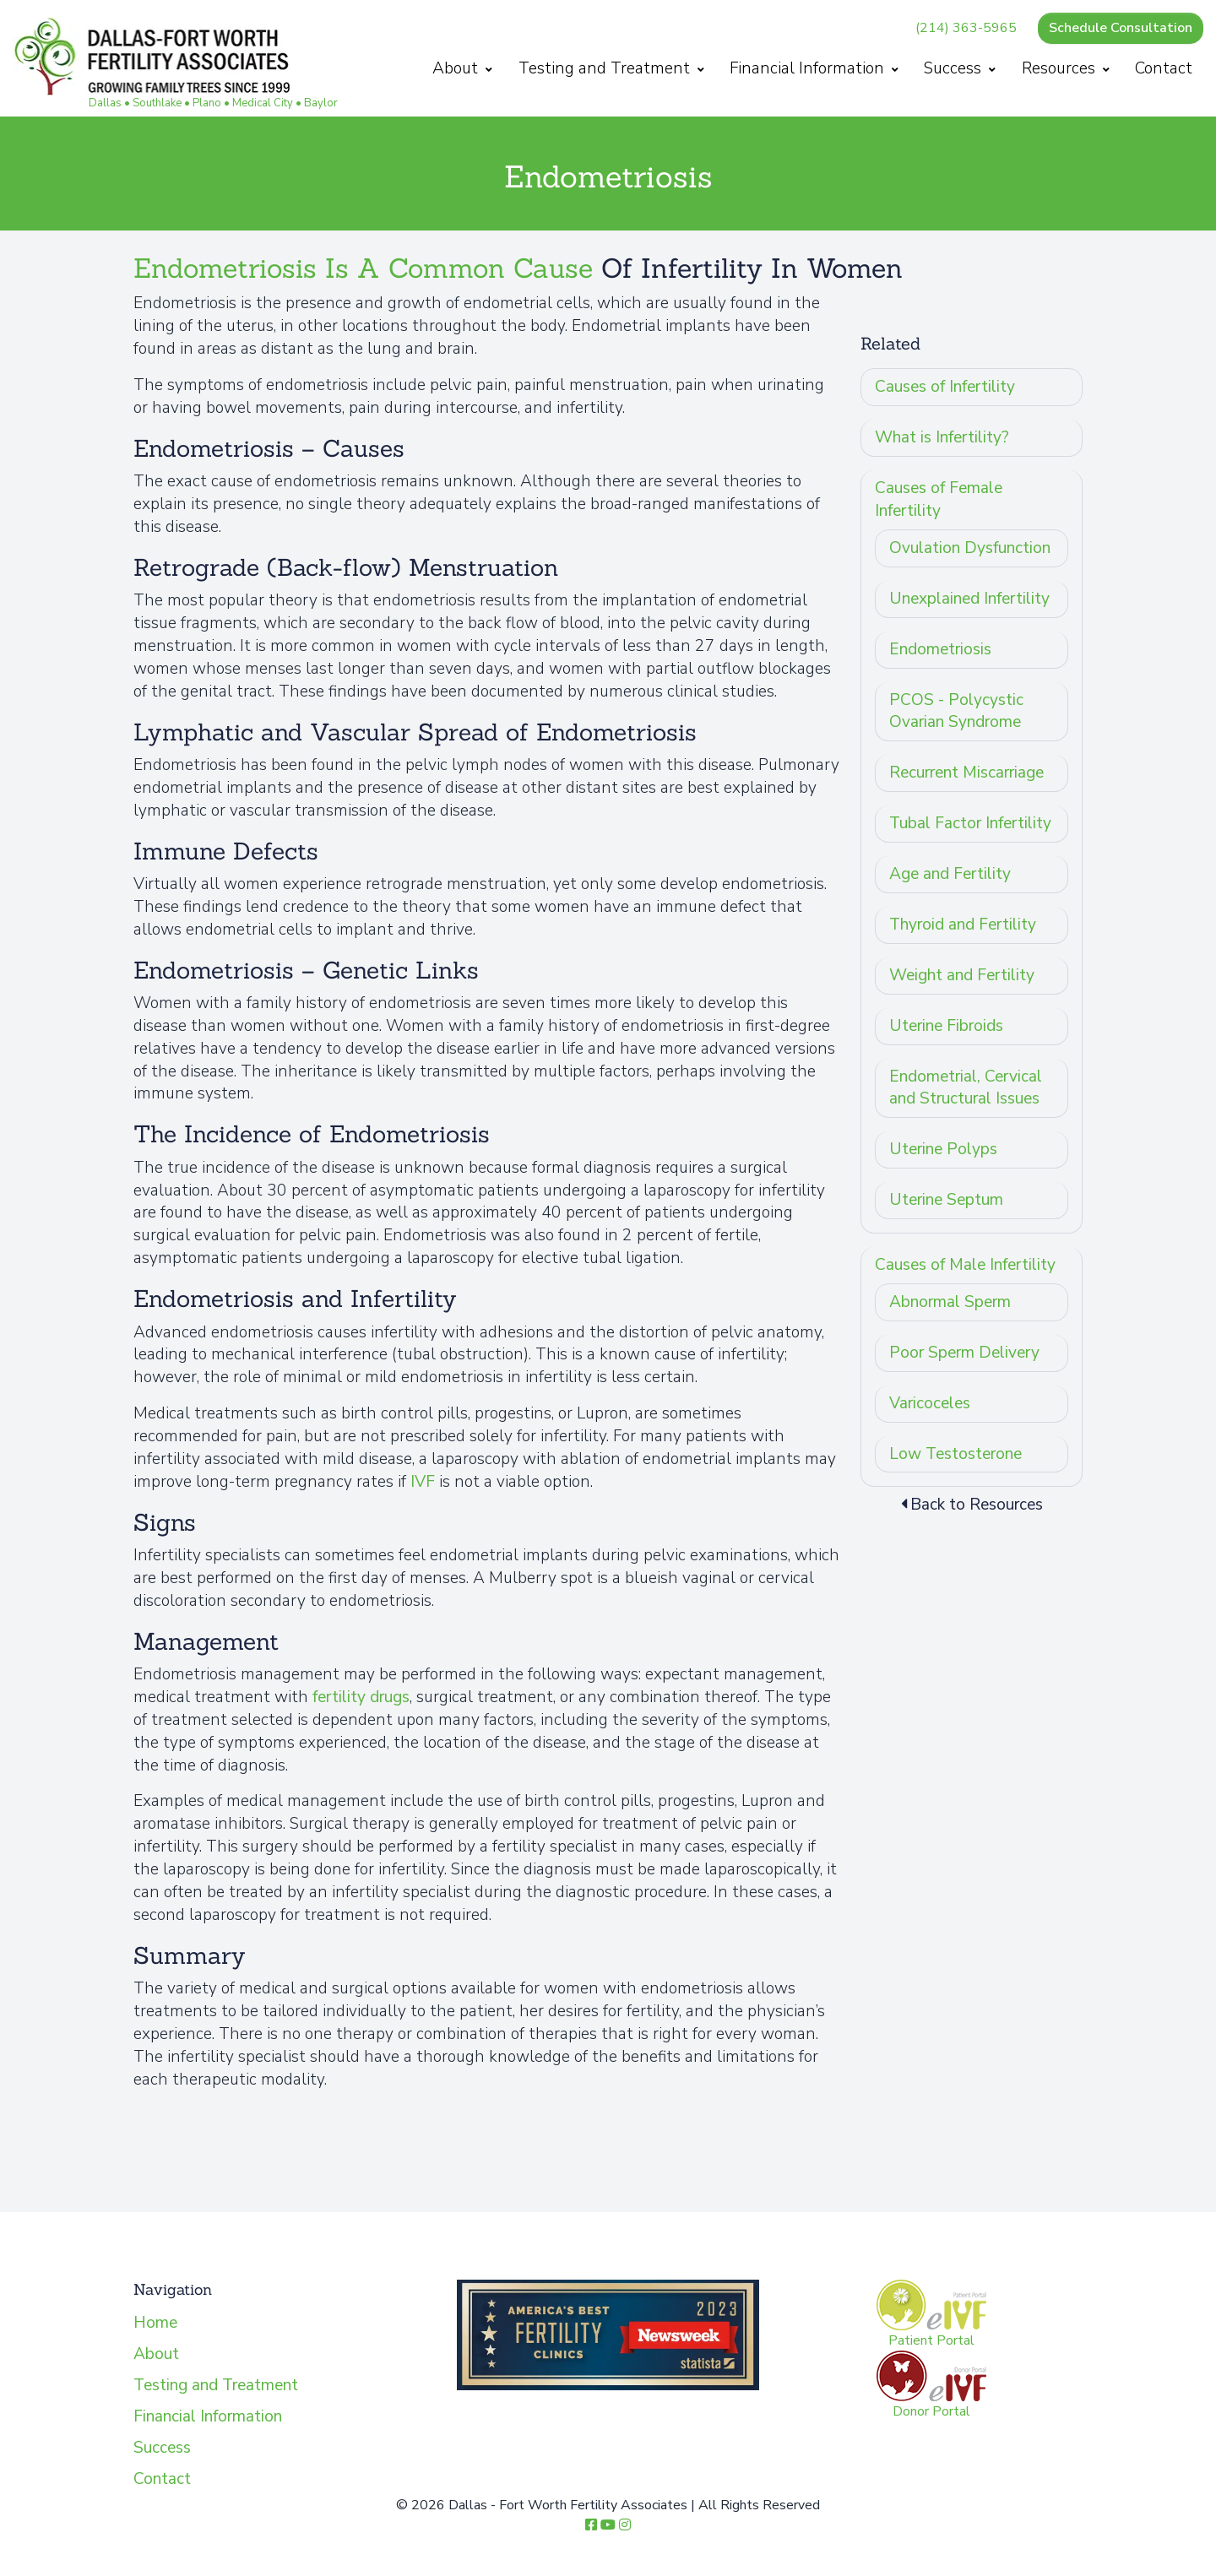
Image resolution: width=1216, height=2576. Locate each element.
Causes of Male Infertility (965, 1265)
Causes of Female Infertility (938, 499)
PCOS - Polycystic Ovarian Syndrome (956, 711)
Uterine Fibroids (946, 1026)
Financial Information (814, 68)
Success (960, 68)
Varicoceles (929, 1403)
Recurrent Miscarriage (966, 773)
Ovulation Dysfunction (969, 548)
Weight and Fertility (961, 975)
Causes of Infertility (945, 387)
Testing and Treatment (611, 68)
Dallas (105, 103)
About (462, 68)
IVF (422, 1482)
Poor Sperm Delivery (964, 1353)
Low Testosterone (955, 1454)
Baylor (321, 103)
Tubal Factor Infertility (970, 823)
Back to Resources (972, 1505)
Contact (1163, 68)
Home (155, 2323)
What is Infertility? (942, 437)
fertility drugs (361, 1697)
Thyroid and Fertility (962, 924)
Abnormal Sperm (950, 1302)
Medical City (262, 103)
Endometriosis (940, 649)
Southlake (157, 103)
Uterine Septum (946, 1200)
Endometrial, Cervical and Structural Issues (965, 1088)
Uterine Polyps (943, 1149)
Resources (1066, 68)
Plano (207, 103)
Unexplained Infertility (969, 599)
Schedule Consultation (1120, 28)
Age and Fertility (950, 874)
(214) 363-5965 (966, 28)
